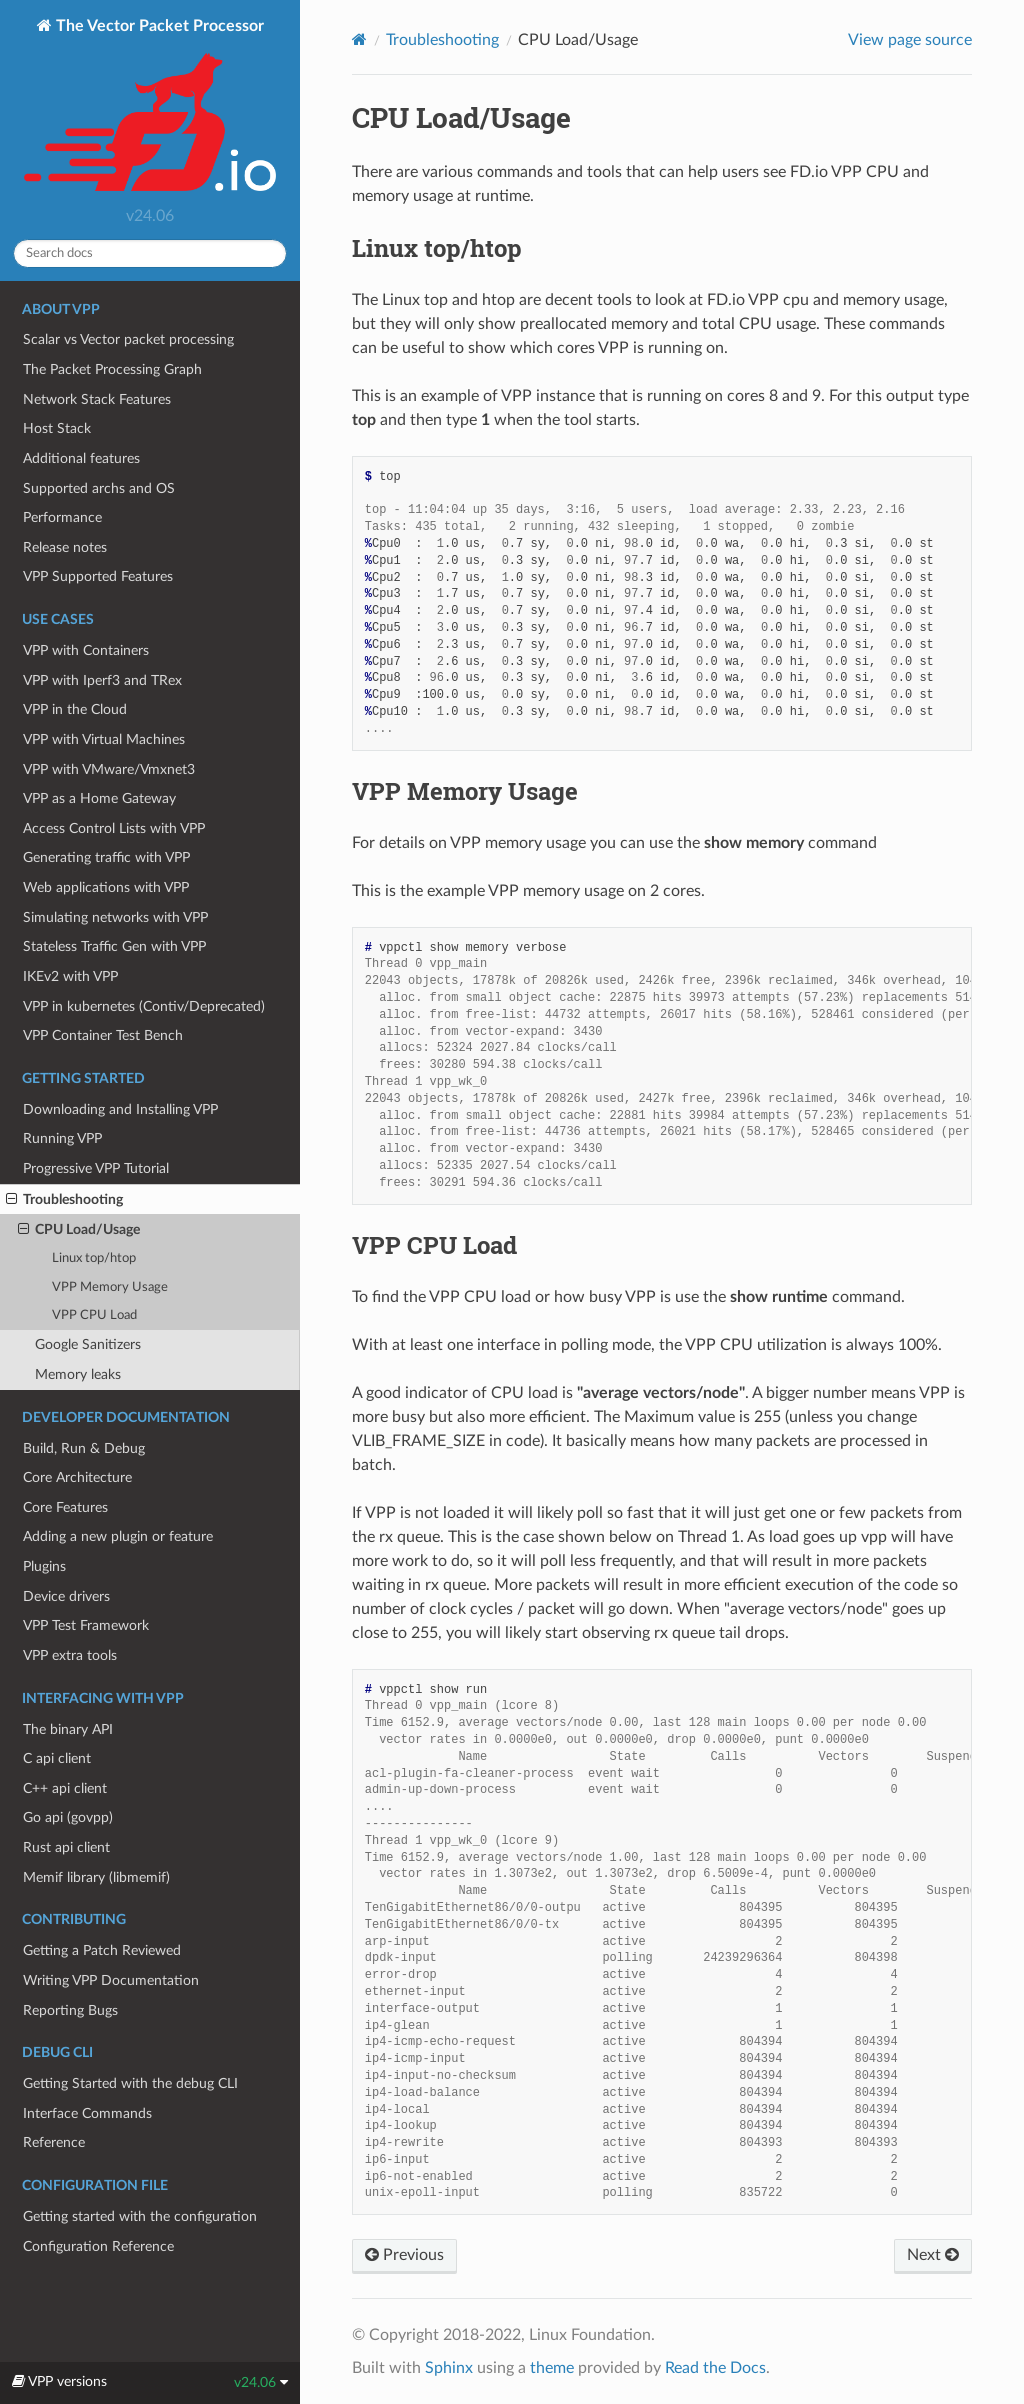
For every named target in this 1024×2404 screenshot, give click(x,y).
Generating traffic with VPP (106, 857)
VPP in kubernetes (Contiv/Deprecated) (144, 1006)
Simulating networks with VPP (115, 917)
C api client (57, 1758)
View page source (910, 40)
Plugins (44, 1566)
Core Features (65, 1507)
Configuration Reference (98, 2246)
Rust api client (66, 1847)
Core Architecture (77, 1477)
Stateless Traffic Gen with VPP (114, 946)
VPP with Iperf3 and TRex (102, 680)
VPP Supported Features (98, 576)
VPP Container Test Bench (103, 1035)
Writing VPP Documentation (111, 1980)
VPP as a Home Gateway (99, 798)
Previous (404, 2255)
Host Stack (57, 428)
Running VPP (62, 1138)
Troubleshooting (64, 1200)
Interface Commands (87, 2113)
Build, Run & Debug (84, 1448)
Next (933, 2255)
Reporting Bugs (70, 2010)
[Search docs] (150, 253)
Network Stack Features (97, 399)
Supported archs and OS (99, 488)
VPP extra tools (70, 1655)
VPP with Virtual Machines (104, 739)
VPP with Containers (86, 650)
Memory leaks (78, 1374)
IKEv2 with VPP (70, 976)
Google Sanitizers (88, 1344)
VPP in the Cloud (75, 709)
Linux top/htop (94, 1258)
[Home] (359, 39)
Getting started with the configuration (140, 2216)
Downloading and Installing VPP (120, 1109)
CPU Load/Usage (79, 1230)
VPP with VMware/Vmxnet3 (109, 769)
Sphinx (449, 2368)
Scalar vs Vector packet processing (128, 339)
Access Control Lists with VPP (114, 828)
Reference (54, 2142)
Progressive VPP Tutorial (96, 1168)
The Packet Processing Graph (112, 369)
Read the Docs (715, 2368)
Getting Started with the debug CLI (130, 2083)
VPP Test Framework (86, 1625)
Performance (62, 517)
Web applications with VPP (106, 887)
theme (552, 2368)
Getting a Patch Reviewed (102, 1950)
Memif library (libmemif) (96, 1877)
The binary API (68, 1729)
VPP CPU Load (94, 1315)
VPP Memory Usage (110, 1287)
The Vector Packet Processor (150, 107)
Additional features (81, 458)
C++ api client (65, 1788)
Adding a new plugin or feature (118, 1536)
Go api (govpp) (68, 1817)
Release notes (65, 547)
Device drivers (66, 1596)
